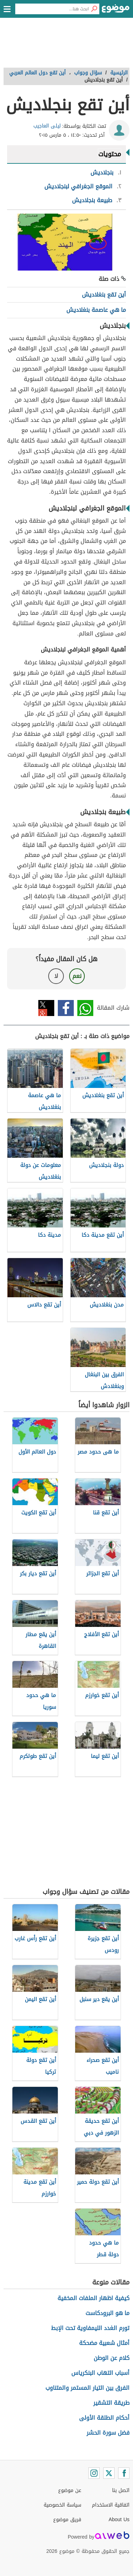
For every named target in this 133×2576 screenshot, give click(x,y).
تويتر (46, 1008)
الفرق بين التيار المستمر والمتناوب (87, 2387)
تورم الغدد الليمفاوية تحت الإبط (90, 2328)
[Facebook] (123, 2473)
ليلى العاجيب (47, 126)
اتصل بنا (120, 2490)
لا (56, 975)
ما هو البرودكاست (107, 2313)
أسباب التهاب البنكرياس (100, 2372)
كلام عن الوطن (111, 2357)
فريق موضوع (67, 2519)
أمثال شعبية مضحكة (104, 2343)
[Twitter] (109, 2473)
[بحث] (94, 9)
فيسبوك (66, 1008)
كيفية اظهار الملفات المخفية (93, 2298)
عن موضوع (69, 2490)
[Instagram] (94, 2473)
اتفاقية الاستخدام (110, 2505)
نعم (77, 975)
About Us (119, 2519)
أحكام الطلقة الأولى (104, 2417)
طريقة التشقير (111, 2402)
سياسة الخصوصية (62, 2505)
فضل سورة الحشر (108, 2432)
